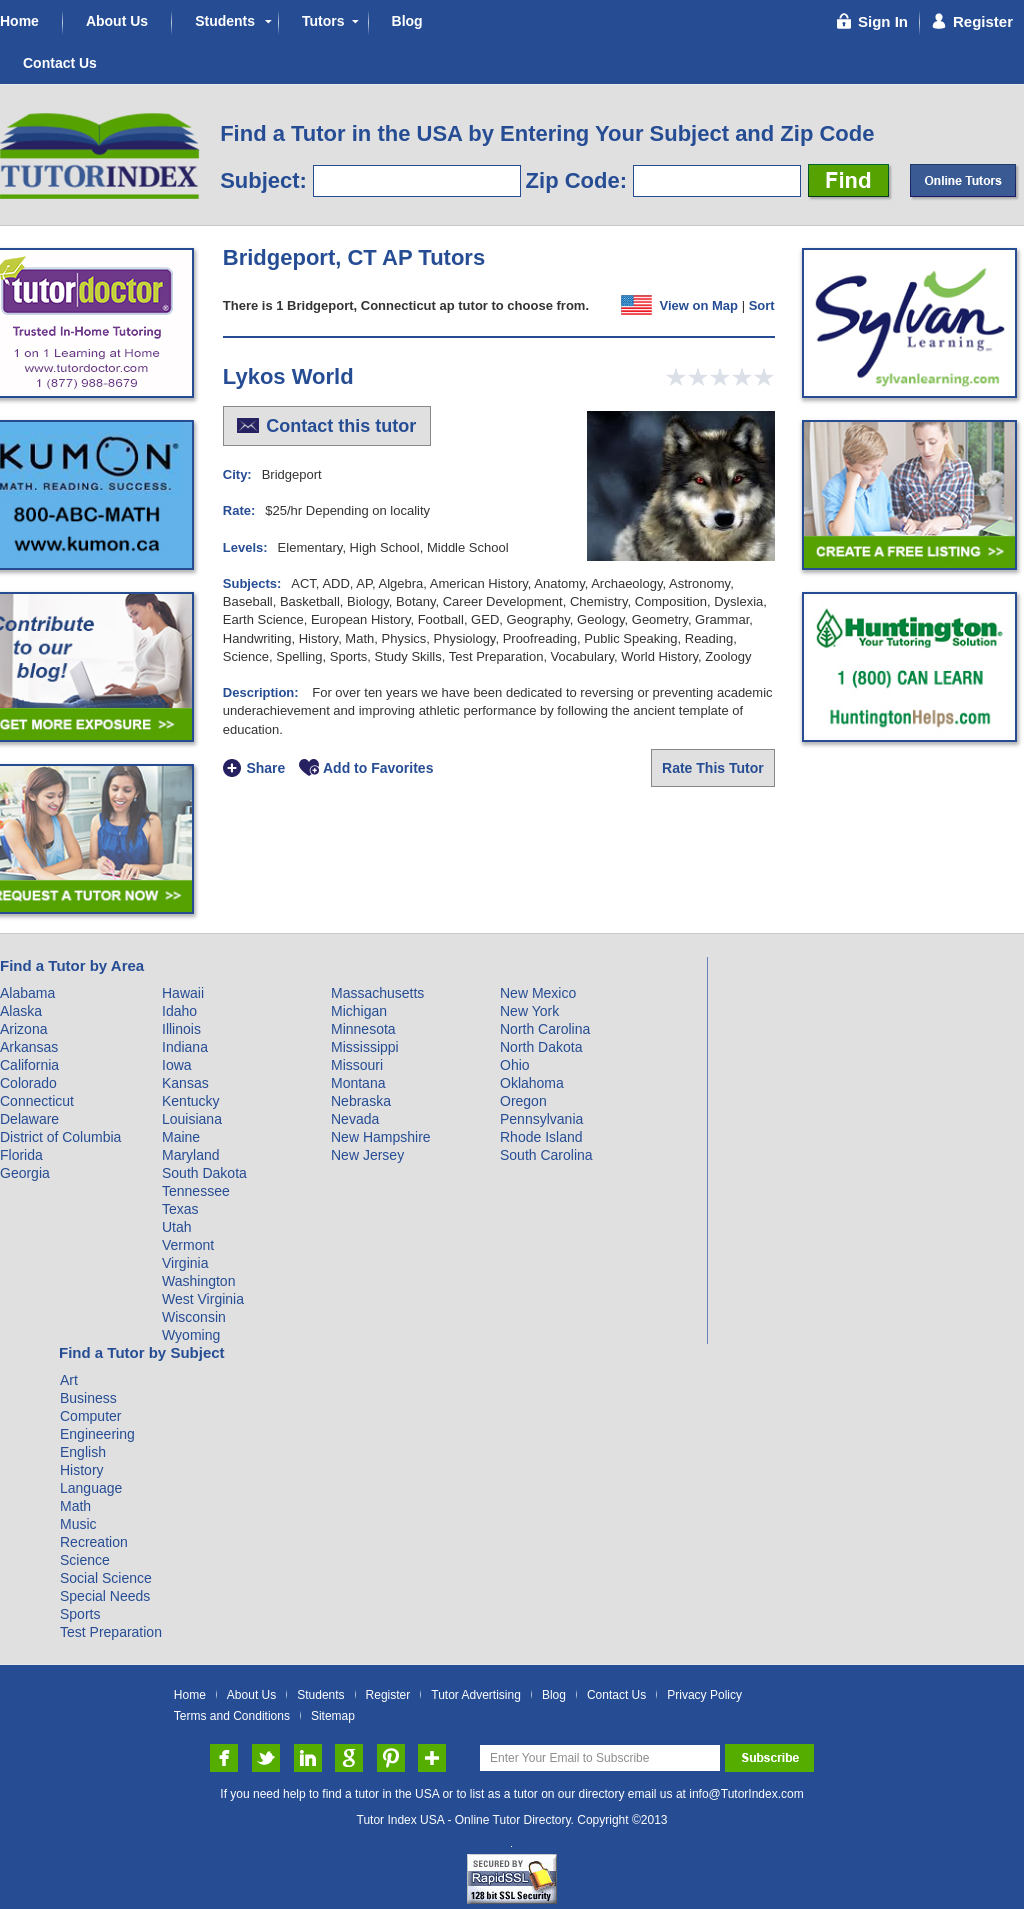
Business (88, 1398)
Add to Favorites (378, 768)
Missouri (357, 1065)
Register (388, 1695)
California (29, 1065)
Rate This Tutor (713, 768)
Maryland (191, 1155)
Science (85, 1560)
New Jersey (367, 1155)
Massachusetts (377, 993)
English (83, 1452)
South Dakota (204, 1173)
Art (69, 1380)
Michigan (359, 1011)
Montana (358, 1083)
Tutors (323, 21)
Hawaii (183, 993)
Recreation (94, 1542)
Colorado (28, 1083)
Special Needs (105, 1596)
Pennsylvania (541, 1119)
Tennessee (196, 1191)
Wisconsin (194, 1317)
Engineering (97, 1434)
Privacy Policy (704, 1695)
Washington (198, 1281)
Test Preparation (111, 1632)
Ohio (515, 1065)
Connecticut (37, 1101)
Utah (177, 1227)
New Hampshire (381, 1137)
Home (19, 21)
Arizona (23, 1029)
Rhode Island (541, 1137)
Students (225, 21)
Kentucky (191, 1101)
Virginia (185, 1263)
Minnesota (363, 1029)
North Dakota (541, 1047)
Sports (80, 1614)
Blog (407, 21)
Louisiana (192, 1119)
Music (78, 1524)
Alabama (27, 993)
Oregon (523, 1101)
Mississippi (365, 1047)
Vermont (188, 1245)
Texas (180, 1209)
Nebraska (361, 1101)
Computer (90, 1416)
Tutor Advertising (476, 1695)
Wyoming (191, 1335)
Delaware (29, 1119)
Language (91, 1488)
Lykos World (288, 376)
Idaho (179, 1011)
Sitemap (333, 1716)
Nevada (355, 1119)
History (82, 1470)
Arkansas (29, 1047)
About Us (117, 21)
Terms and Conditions (232, 1716)
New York (529, 1011)
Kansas (185, 1083)
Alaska (21, 1011)
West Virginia (203, 1299)
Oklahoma (532, 1083)
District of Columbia (60, 1137)
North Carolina (545, 1029)
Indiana (185, 1047)
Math (75, 1506)
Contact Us (60, 63)
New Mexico (538, 993)
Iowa (177, 1065)
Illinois (181, 1029)
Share (265, 768)
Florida (21, 1155)
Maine (181, 1137)
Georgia (25, 1173)
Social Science (106, 1578)
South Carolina (546, 1155)
